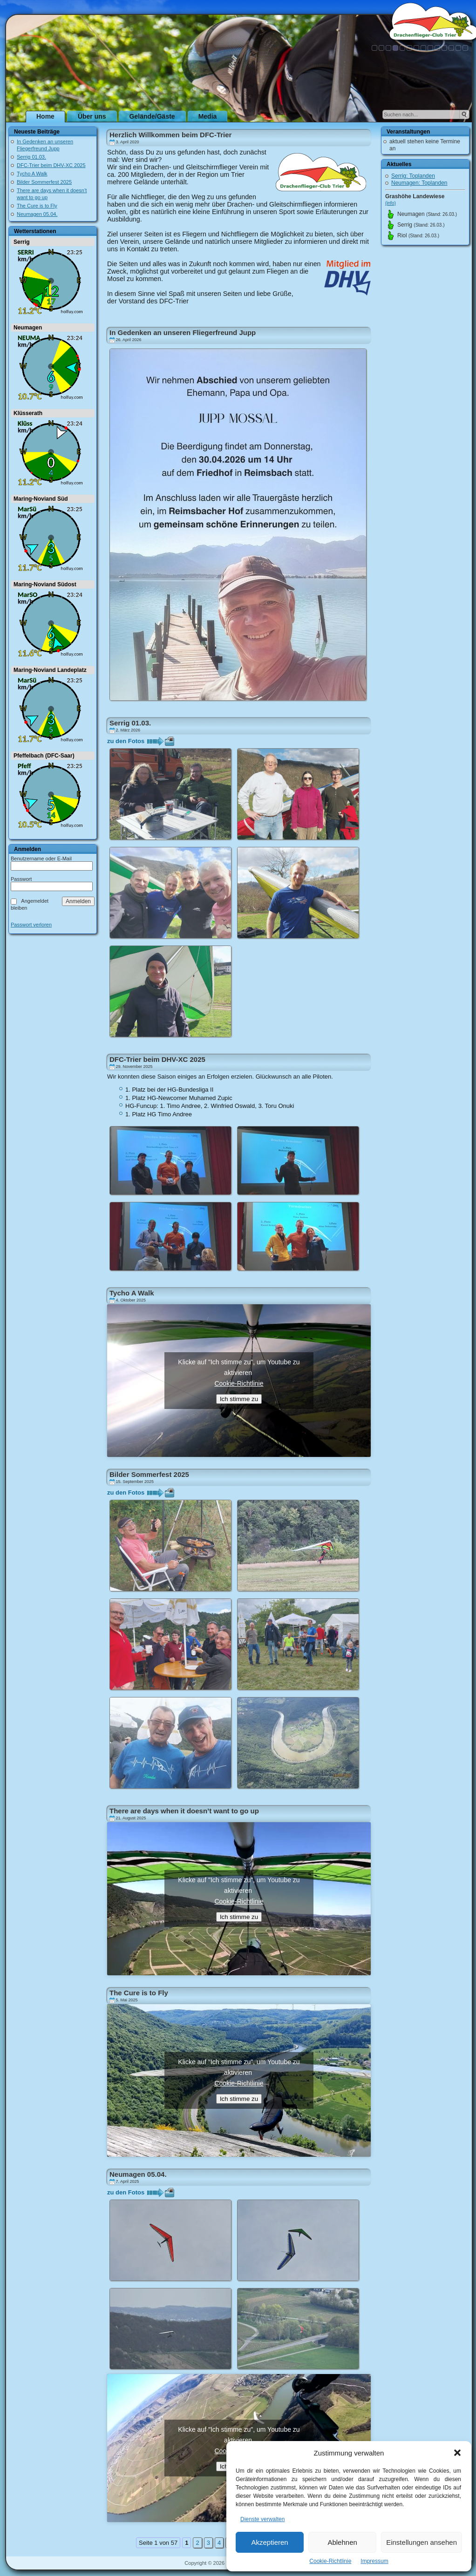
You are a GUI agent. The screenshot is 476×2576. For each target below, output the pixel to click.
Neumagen (28, 327)
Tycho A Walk (32, 173)
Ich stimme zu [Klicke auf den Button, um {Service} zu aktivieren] (239, 1398)
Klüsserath (28, 413)
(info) (390, 203)
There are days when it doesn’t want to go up (184, 1811)
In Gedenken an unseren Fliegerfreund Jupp (182, 332)
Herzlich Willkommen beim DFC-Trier (170, 135)
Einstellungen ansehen (421, 2542)
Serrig (22, 242)
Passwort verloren (31, 924)
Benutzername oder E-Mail (41, 858)
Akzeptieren (269, 2542)
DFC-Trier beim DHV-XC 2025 (51, 165)
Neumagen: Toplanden (419, 183)
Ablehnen (342, 2542)
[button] (457, 2452)
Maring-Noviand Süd (41, 499)
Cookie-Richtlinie (330, 2561)
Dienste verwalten (262, 2519)
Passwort (21, 879)
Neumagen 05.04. (37, 214)
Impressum (374, 2561)
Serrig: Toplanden (413, 176)
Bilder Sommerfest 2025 (44, 182)
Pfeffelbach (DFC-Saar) (44, 755)
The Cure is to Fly (37, 205)
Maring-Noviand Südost (45, 584)
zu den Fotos (125, 741)
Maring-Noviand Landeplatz (50, 670)
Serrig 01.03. (31, 157)
